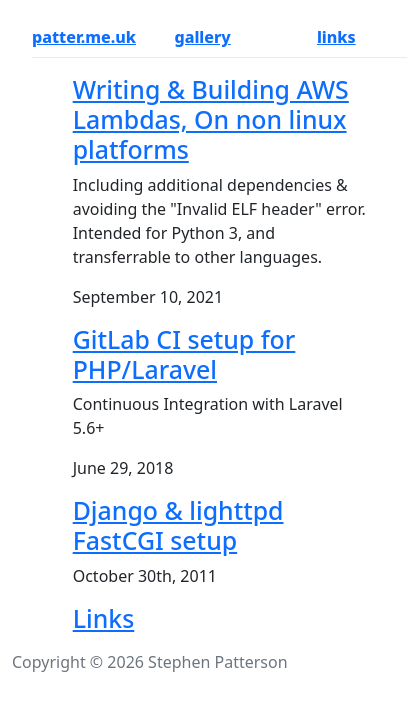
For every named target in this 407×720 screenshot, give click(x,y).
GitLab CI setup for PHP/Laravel (184, 354)
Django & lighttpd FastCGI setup (178, 525)
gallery (202, 37)
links (336, 37)
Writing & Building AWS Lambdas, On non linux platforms (211, 119)
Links (104, 618)
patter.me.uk (84, 37)
